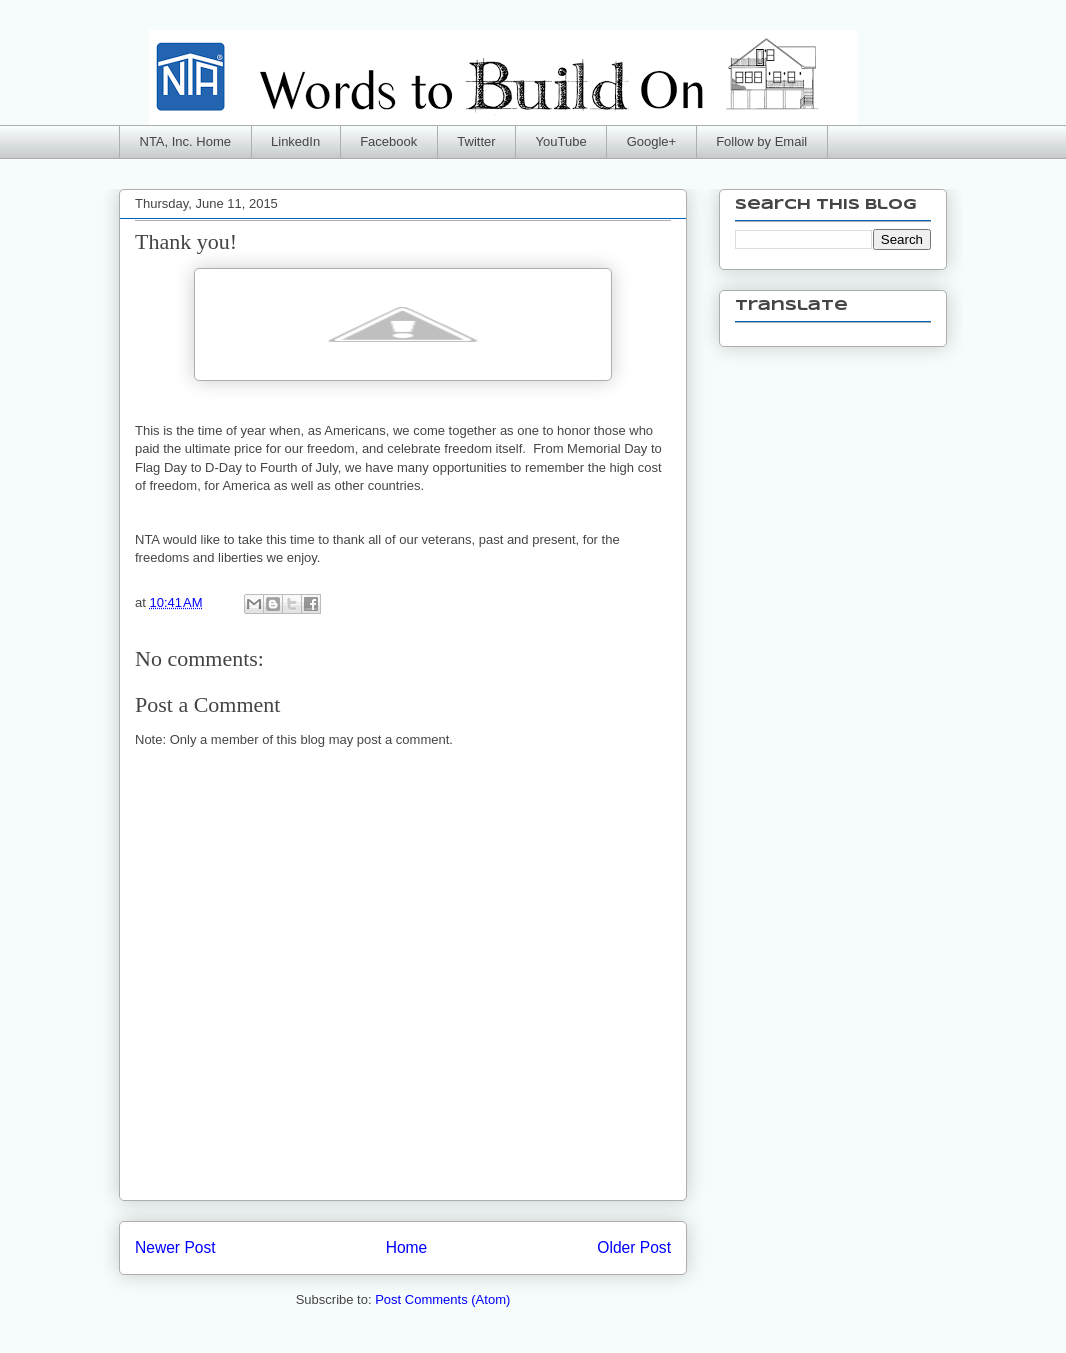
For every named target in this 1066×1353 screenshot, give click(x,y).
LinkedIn (295, 141)
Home (407, 1247)
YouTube (561, 141)
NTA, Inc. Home (186, 141)
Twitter (476, 141)
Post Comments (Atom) (442, 1299)
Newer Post (175, 1247)
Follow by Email (761, 141)
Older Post (634, 1247)
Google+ (652, 141)
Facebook (388, 141)
